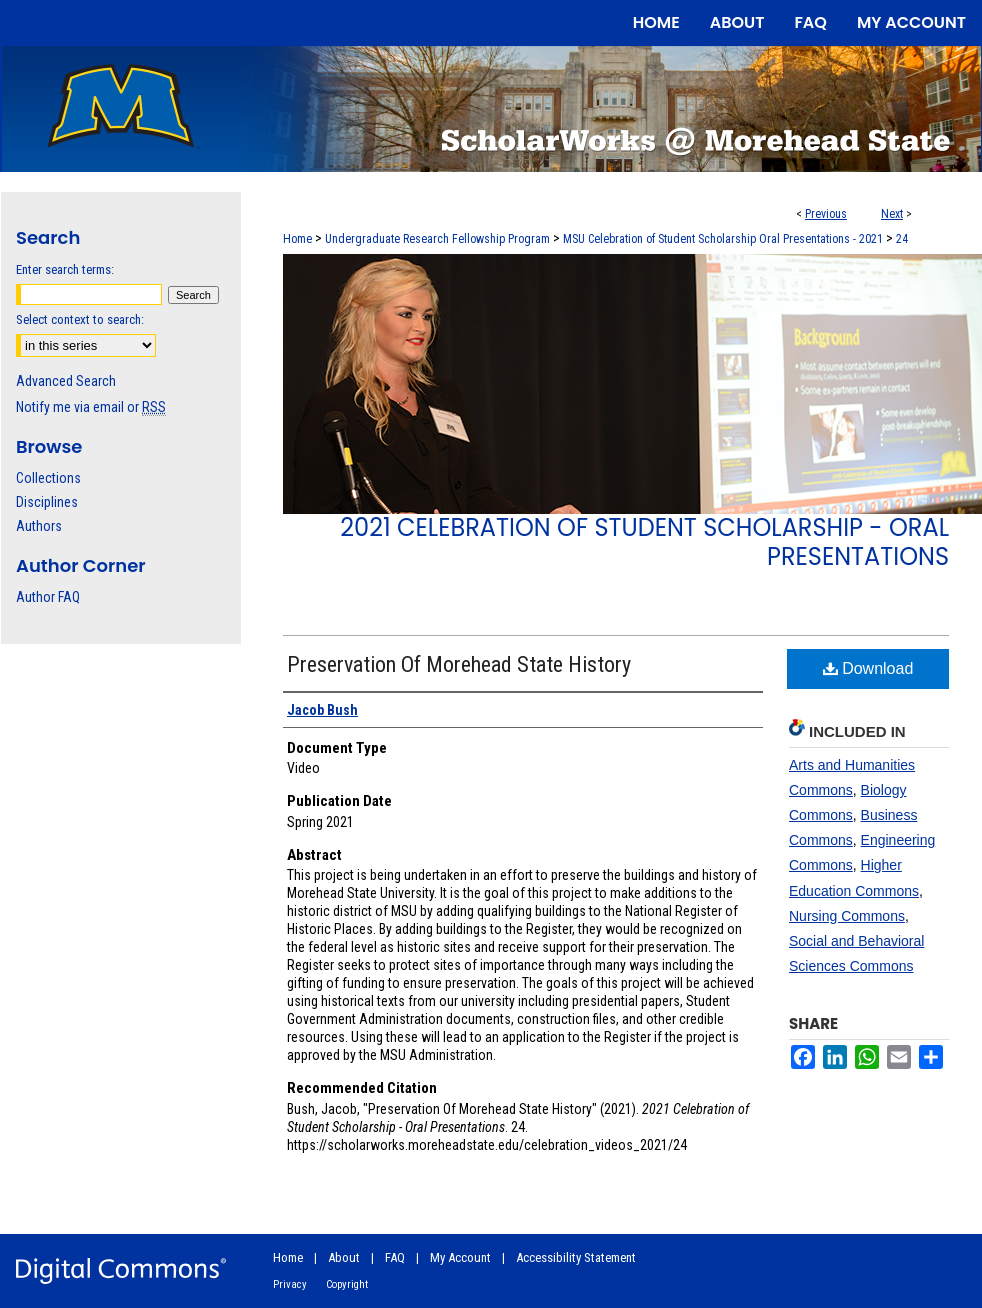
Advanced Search (66, 381)
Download (868, 668)
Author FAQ (48, 597)
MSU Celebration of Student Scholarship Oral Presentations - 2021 (723, 239)
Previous (826, 214)
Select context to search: (80, 319)
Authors (39, 526)
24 (902, 239)
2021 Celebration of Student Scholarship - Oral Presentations (644, 542)
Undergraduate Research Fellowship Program (437, 239)
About (344, 1257)
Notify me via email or (91, 407)
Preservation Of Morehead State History (459, 664)
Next (892, 214)
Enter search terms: (65, 269)
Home (297, 239)
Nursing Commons (847, 916)
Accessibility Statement (576, 1257)
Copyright (347, 1284)
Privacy (290, 1284)
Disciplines (47, 502)
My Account (460, 1257)
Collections (48, 478)
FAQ (395, 1257)
